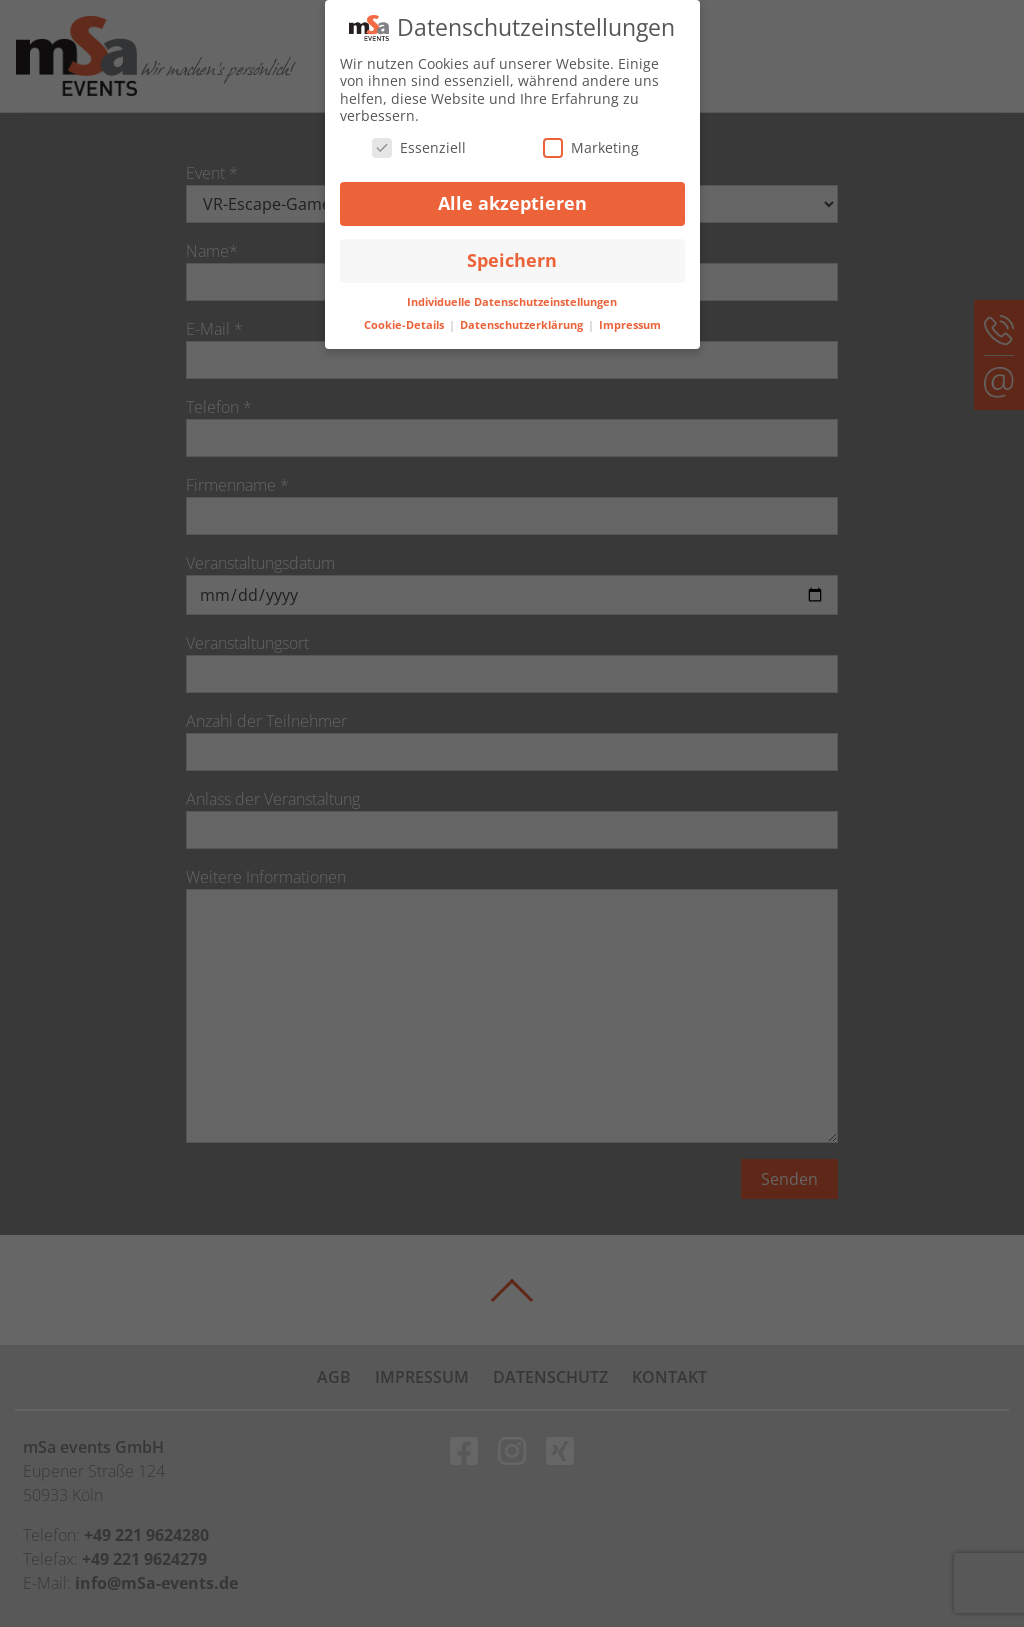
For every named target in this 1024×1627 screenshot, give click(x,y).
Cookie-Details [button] (405, 325)
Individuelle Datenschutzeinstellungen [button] (512, 302)
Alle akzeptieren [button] (512, 203)
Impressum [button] (630, 325)
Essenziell (419, 146)
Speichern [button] (512, 260)
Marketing (591, 146)
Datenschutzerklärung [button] (523, 325)
